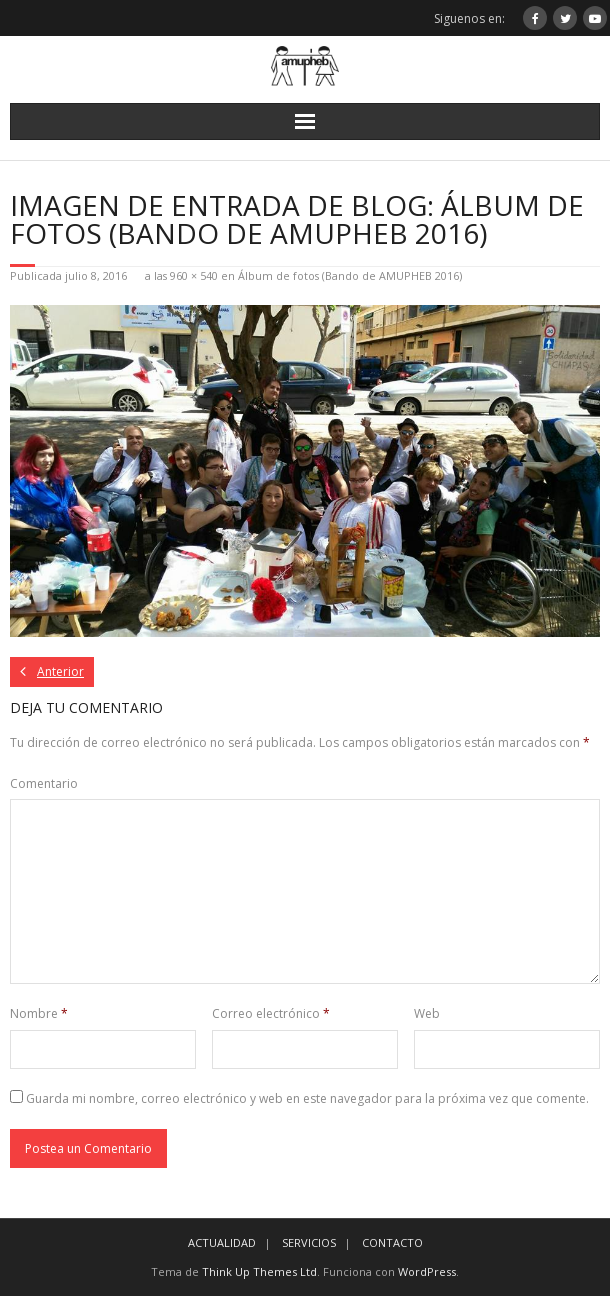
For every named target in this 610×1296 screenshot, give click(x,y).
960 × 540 (194, 275)
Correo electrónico (271, 1013)
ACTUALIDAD (222, 1242)
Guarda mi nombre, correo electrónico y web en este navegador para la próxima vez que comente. (307, 1098)
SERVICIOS (309, 1242)
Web (427, 1013)
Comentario (44, 783)
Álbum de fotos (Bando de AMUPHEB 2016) (350, 275)
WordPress (427, 1271)
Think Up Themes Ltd (259, 1271)
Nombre (39, 1013)
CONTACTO (392, 1242)
